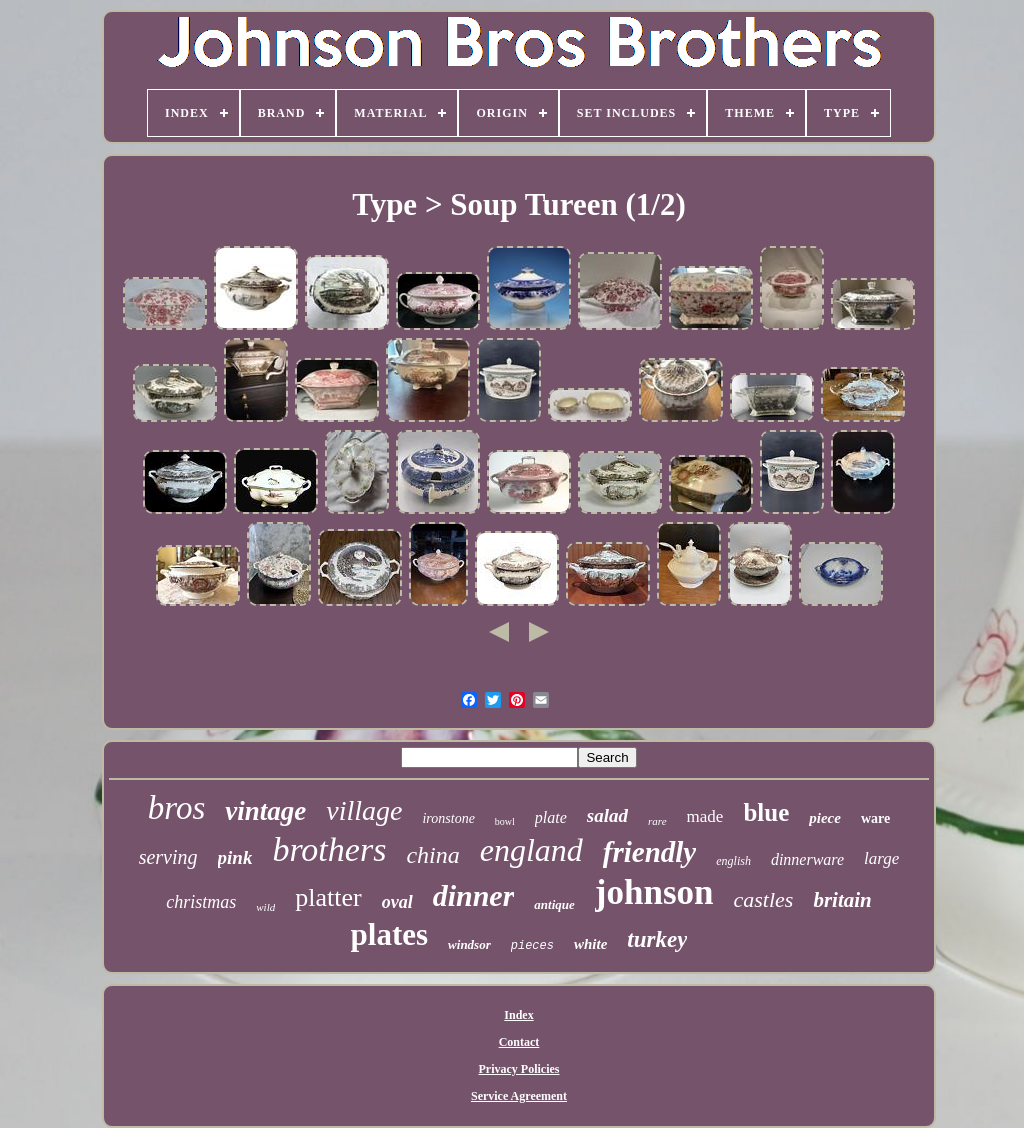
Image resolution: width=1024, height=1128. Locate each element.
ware (875, 818)
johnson (654, 892)
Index (518, 1015)
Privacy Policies (519, 1069)
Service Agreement (519, 1096)
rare (657, 821)
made (705, 816)
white (590, 944)
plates (390, 934)
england (531, 850)
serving (168, 857)
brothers (329, 849)
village (364, 810)
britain (842, 900)
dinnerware (807, 859)
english (733, 861)
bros (176, 808)
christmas (201, 902)
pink (235, 857)
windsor (469, 944)
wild (265, 907)
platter (328, 897)
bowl (505, 821)
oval (397, 902)
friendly (649, 852)
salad (607, 815)
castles (763, 899)
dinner (474, 895)
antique (554, 904)
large (881, 858)
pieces (532, 946)
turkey (657, 939)
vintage (265, 811)
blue (766, 812)
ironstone (448, 818)
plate (551, 817)
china (432, 855)
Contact (519, 1042)
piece (825, 818)
